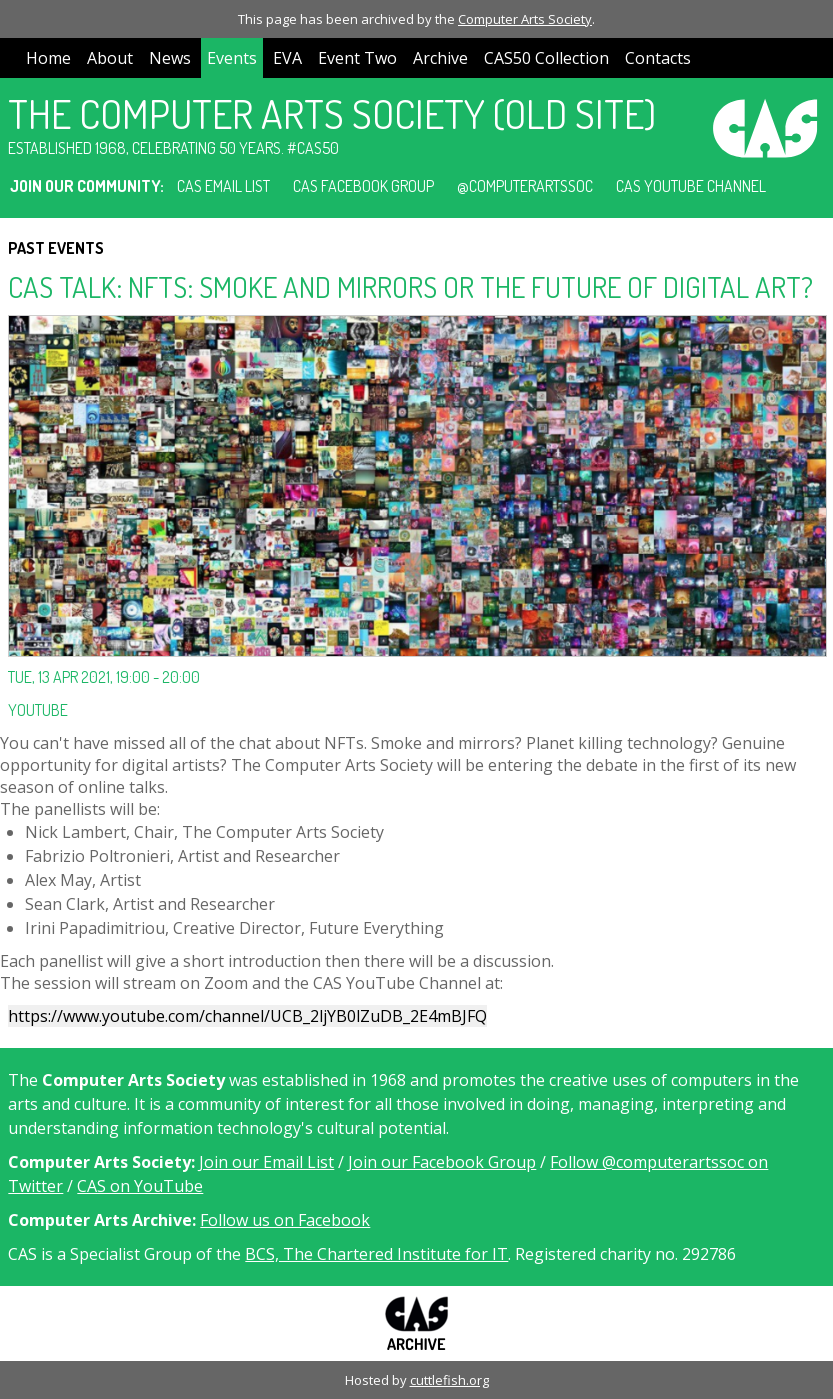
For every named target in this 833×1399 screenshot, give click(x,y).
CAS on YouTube (140, 1186)
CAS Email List (223, 186)
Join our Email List (266, 1162)
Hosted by (377, 1380)
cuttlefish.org (449, 1380)
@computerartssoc (525, 186)
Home (48, 58)
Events (232, 58)
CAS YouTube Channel (691, 186)
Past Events (56, 248)
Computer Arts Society (525, 19)
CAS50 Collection (546, 58)
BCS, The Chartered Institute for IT (376, 1254)
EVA (287, 58)
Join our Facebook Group (442, 1162)
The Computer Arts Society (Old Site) (332, 113)
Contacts (658, 58)
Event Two (357, 58)
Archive (440, 58)
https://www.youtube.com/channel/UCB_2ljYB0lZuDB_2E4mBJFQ (247, 1016)
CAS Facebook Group (363, 186)
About (110, 58)
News (170, 58)
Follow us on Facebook (285, 1220)
